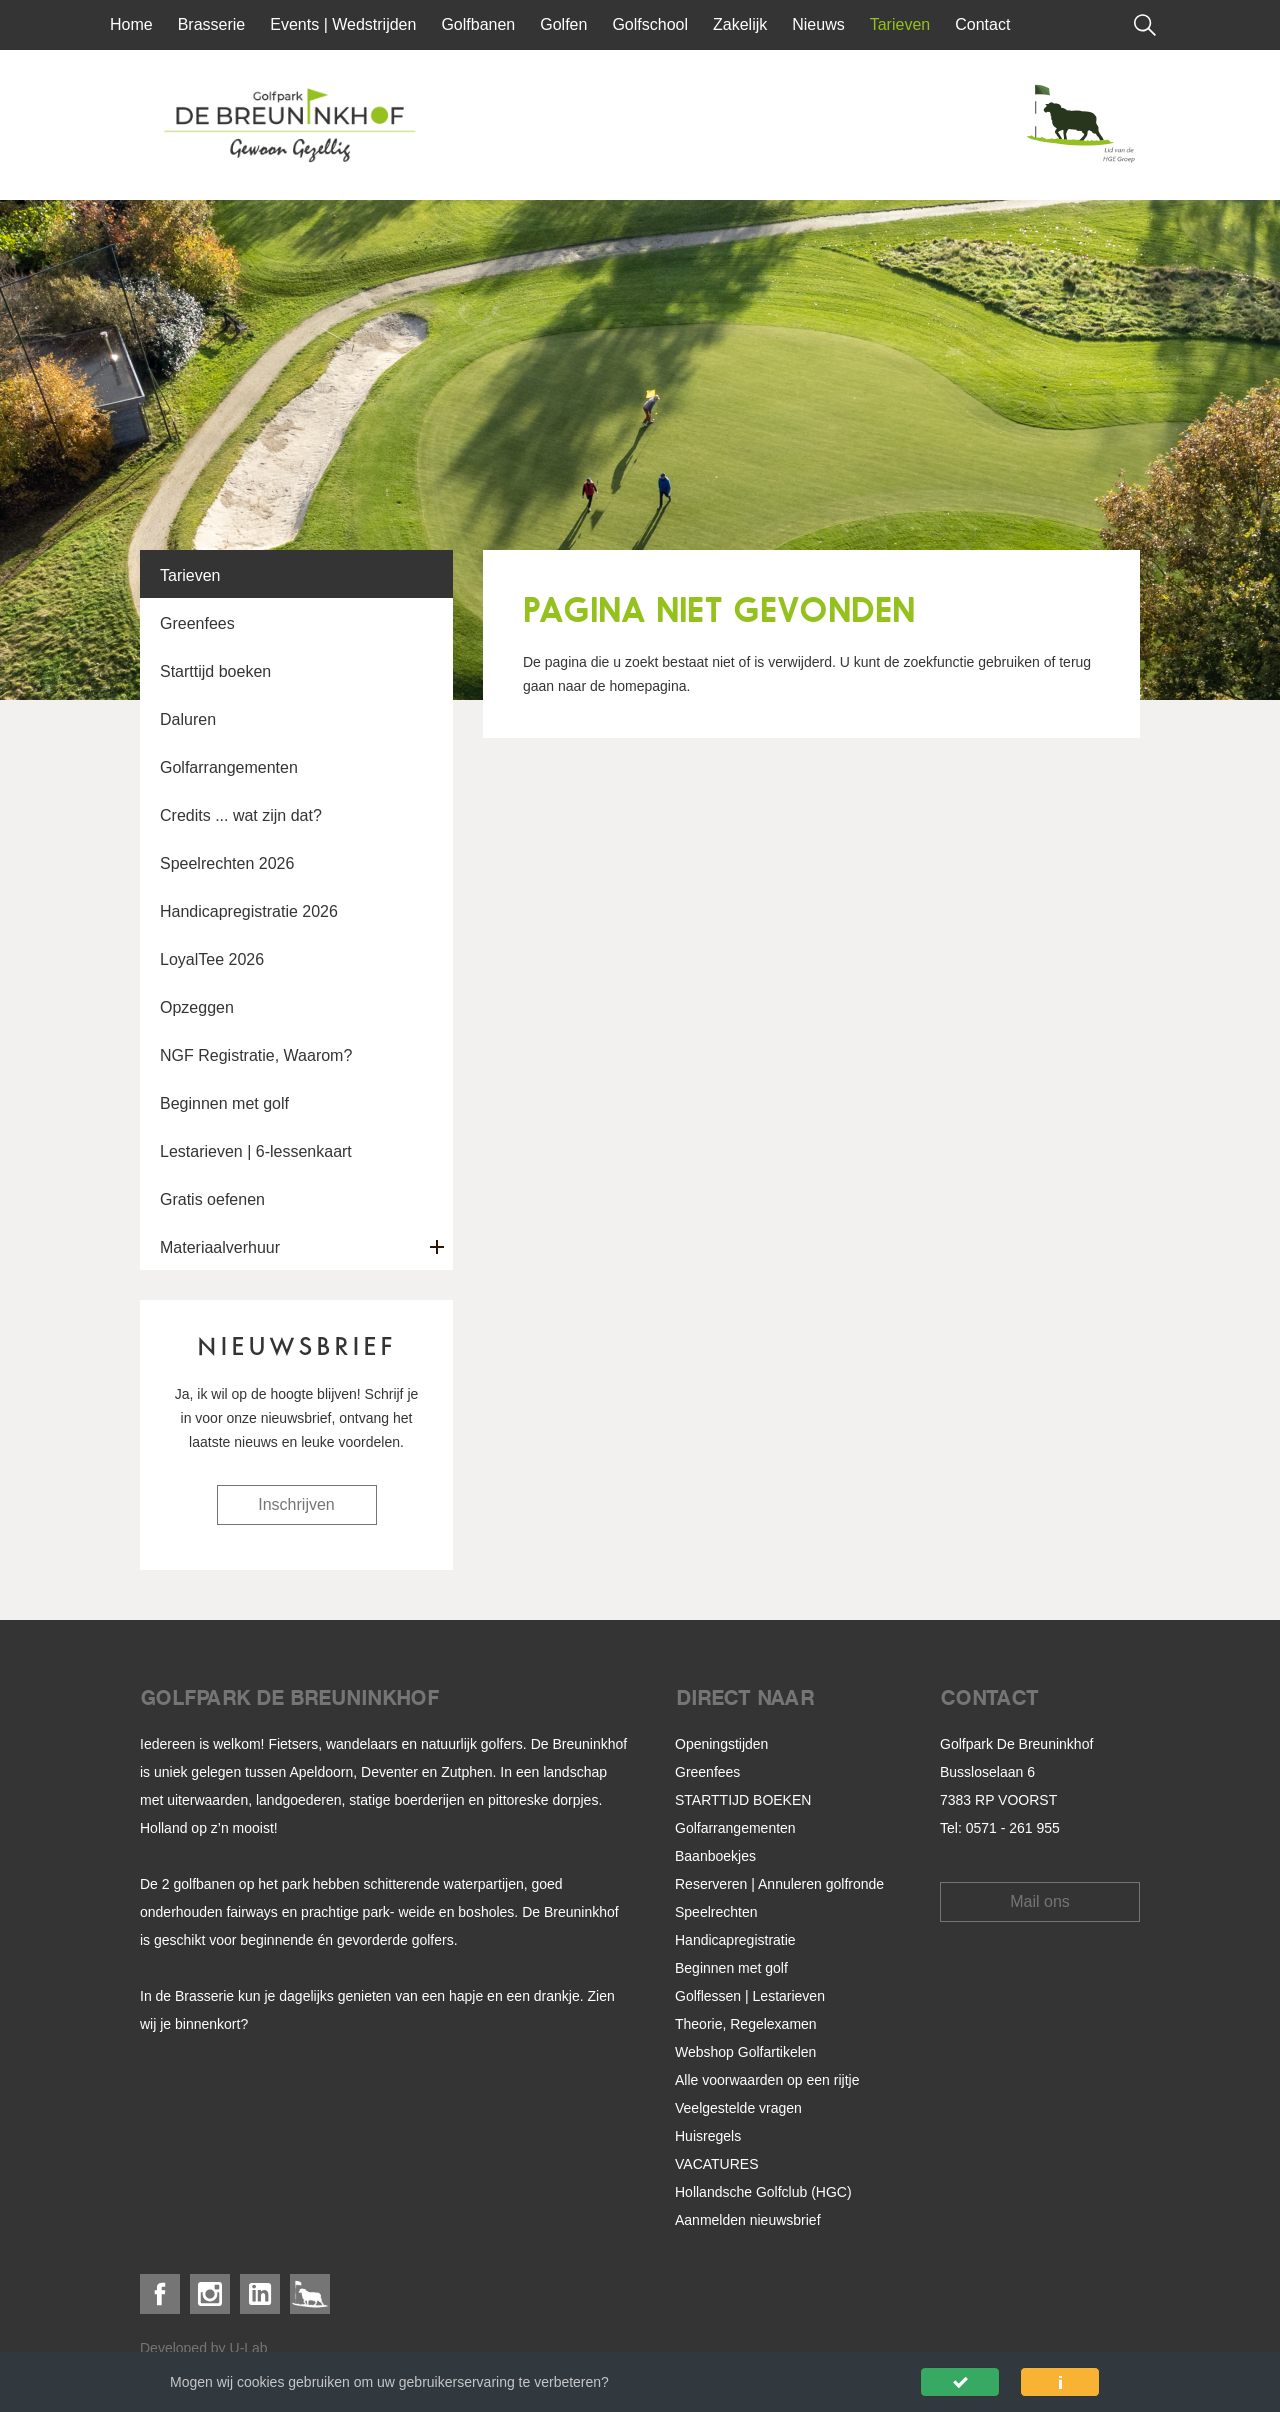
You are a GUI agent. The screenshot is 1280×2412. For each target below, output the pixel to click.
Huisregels (708, 2136)
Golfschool (650, 24)
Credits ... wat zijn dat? (241, 815)
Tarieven (900, 24)
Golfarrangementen (229, 767)
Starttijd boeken (215, 671)
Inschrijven (296, 1504)
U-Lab (249, 2348)
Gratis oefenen (212, 1199)
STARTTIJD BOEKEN (743, 1800)
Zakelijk (740, 24)
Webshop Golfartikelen (745, 2052)
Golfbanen (478, 24)
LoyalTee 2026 (212, 959)
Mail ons (1040, 1901)
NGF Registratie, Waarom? (256, 1055)
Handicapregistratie (735, 1940)
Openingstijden (721, 1744)
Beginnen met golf (224, 1103)
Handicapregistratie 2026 (249, 911)
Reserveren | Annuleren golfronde (779, 1884)
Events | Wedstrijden (343, 24)
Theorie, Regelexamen (746, 2024)
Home (131, 24)
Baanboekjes (715, 1856)
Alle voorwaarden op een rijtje (767, 2080)
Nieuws (818, 24)
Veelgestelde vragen (738, 2108)
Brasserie (212, 24)
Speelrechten (716, 1912)
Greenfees (197, 623)
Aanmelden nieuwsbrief (748, 2220)
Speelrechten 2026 (227, 863)
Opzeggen (197, 1007)
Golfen (563, 24)
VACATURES (717, 2164)
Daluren (188, 719)
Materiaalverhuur (220, 1247)
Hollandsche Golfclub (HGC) (763, 2192)
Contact (982, 24)
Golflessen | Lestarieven (750, 1996)
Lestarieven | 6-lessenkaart (256, 1151)
